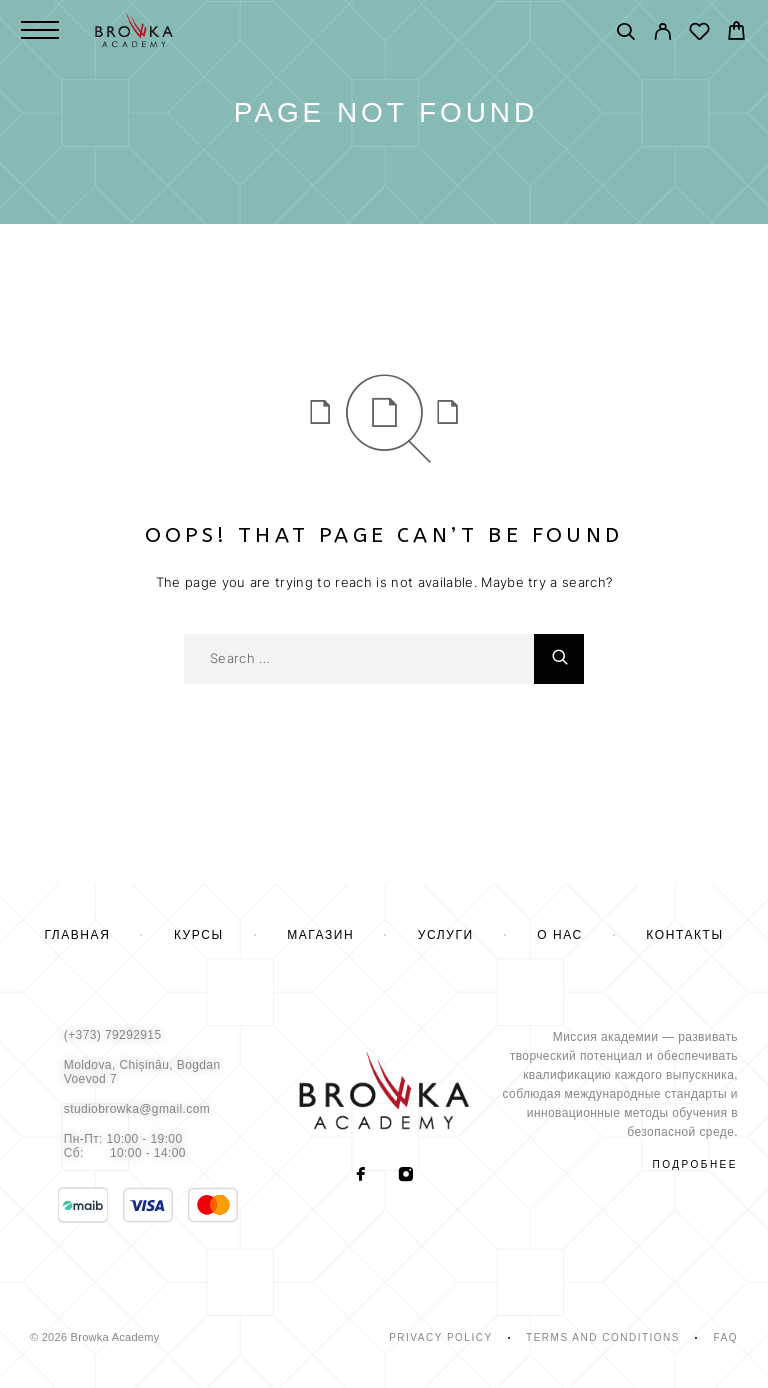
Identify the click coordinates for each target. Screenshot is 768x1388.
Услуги (446, 935)
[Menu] (40, 30)
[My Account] (662, 34)
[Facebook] (361, 1176)
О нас (560, 935)
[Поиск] (625, 34)
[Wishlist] (699, 34)
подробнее (695, 1164)
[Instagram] (406, 1176)
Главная (77, 935)
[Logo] (134, 30)
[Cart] (736, 33)
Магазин (320, 935)
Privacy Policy (440, 1337)
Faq (725, 1337)
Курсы (199, 935)
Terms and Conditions (603, 1337)
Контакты (684, 935)
